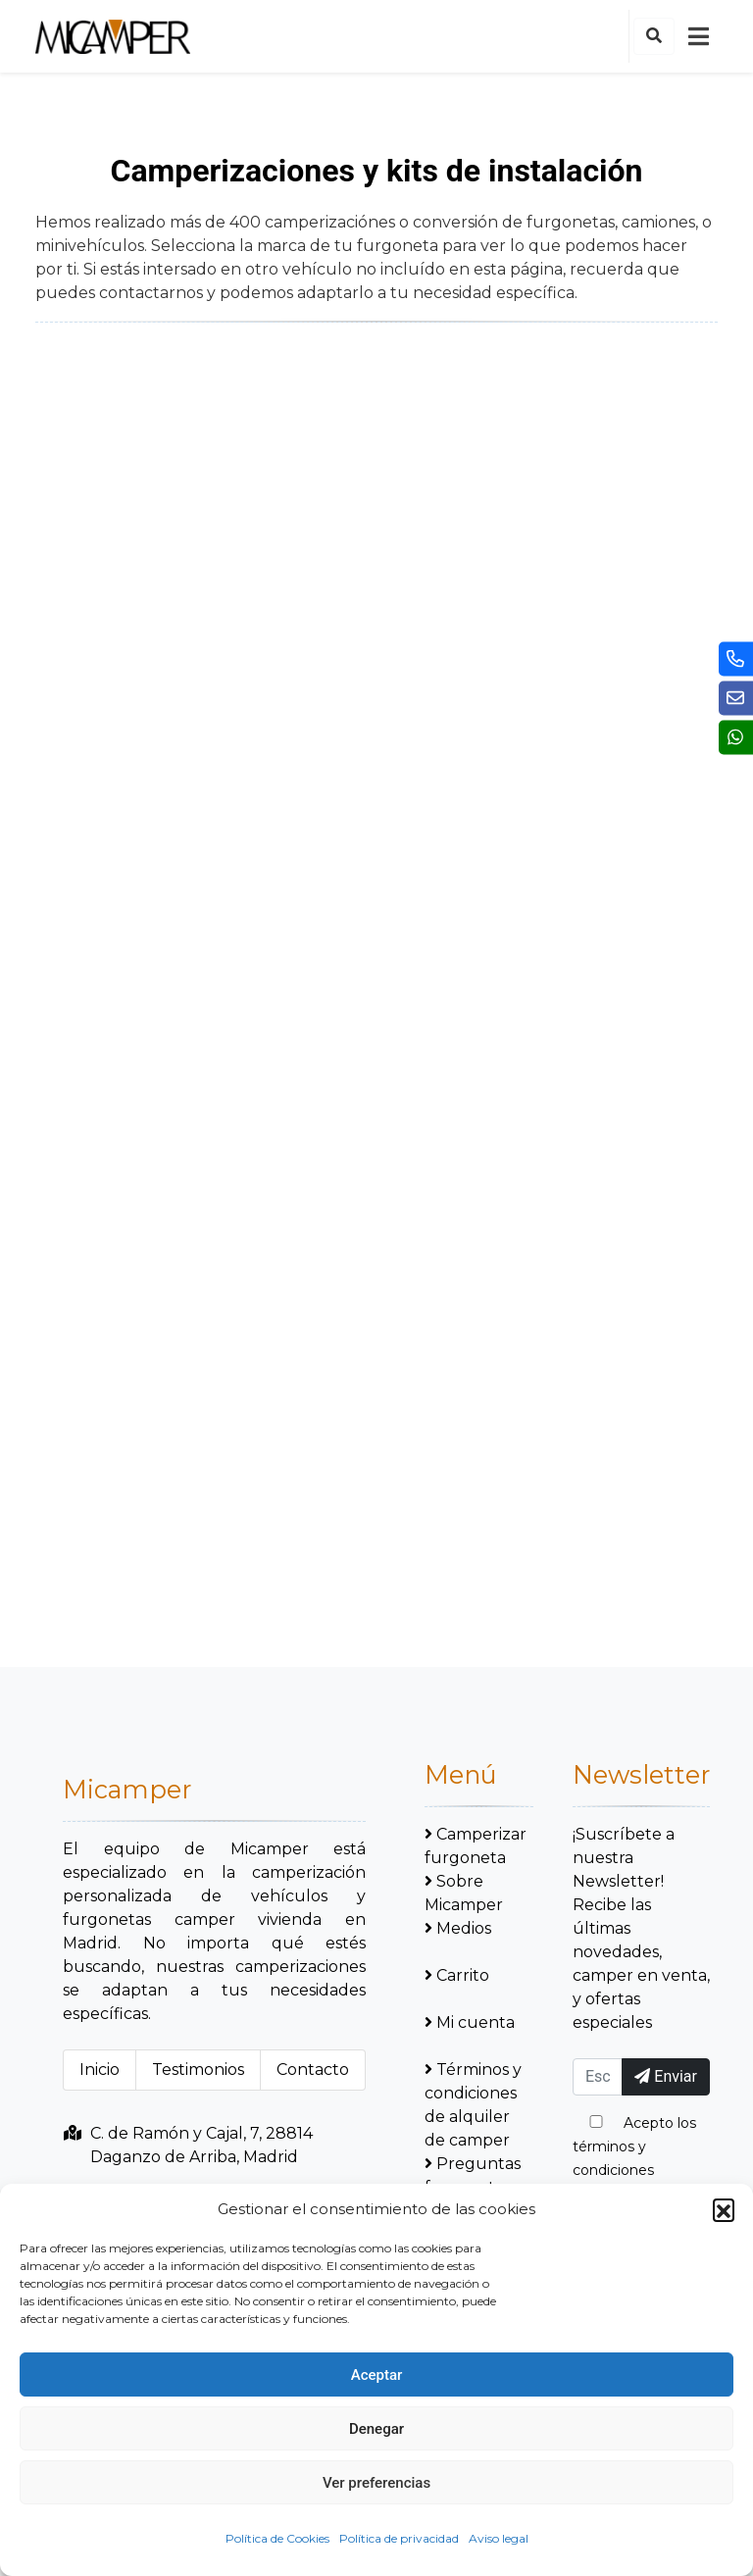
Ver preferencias (376, 2483)
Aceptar (377, 2375)
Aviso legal (498, 2538)
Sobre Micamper (464, 1893)
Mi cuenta (470, 2022)
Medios (458, 1928)
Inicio (99, 2069)
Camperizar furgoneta (476, 1846)
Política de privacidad (399, 2538)
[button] (723, 2209)
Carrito (457, 1975)
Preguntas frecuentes (473, 2175)
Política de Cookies (277, 2538)
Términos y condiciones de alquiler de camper (473, 2104)
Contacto (312, 2069)
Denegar (376, 2429)
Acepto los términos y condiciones (634, 2146)
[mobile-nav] (698, 36)
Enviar (665, 2076)
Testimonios (198, 2069)
